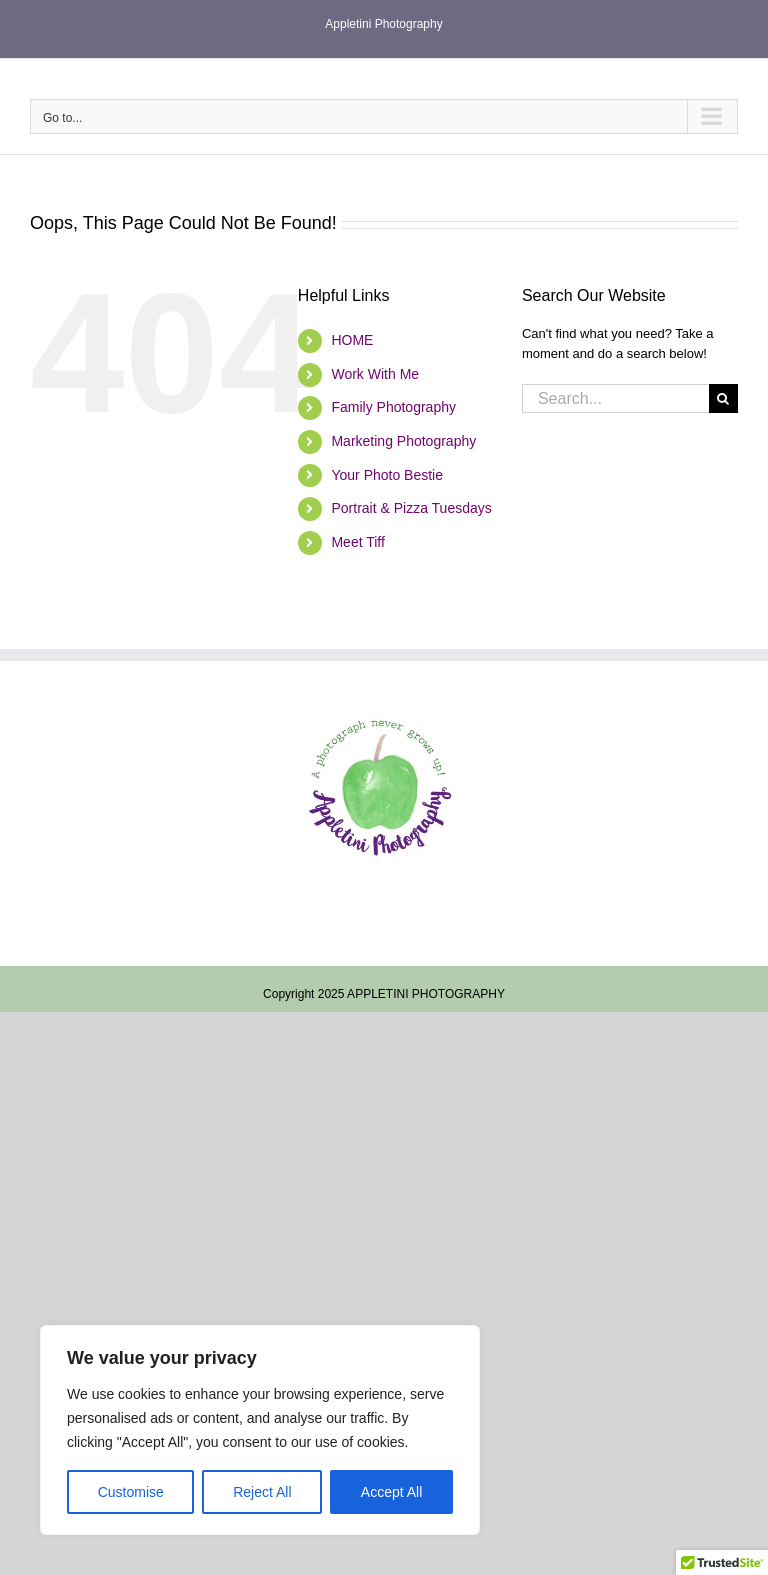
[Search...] (615, 398)
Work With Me (375, 374)
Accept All (391, 1492)
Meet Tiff (357, 542)
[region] (260, 1430)
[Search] (723, 398)
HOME (352, 340)
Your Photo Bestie (387, 475)
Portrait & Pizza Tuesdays (411, 508)
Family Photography (393, 407)
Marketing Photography (403, 441)
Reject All (262, 1492)
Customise (131, 1492)
